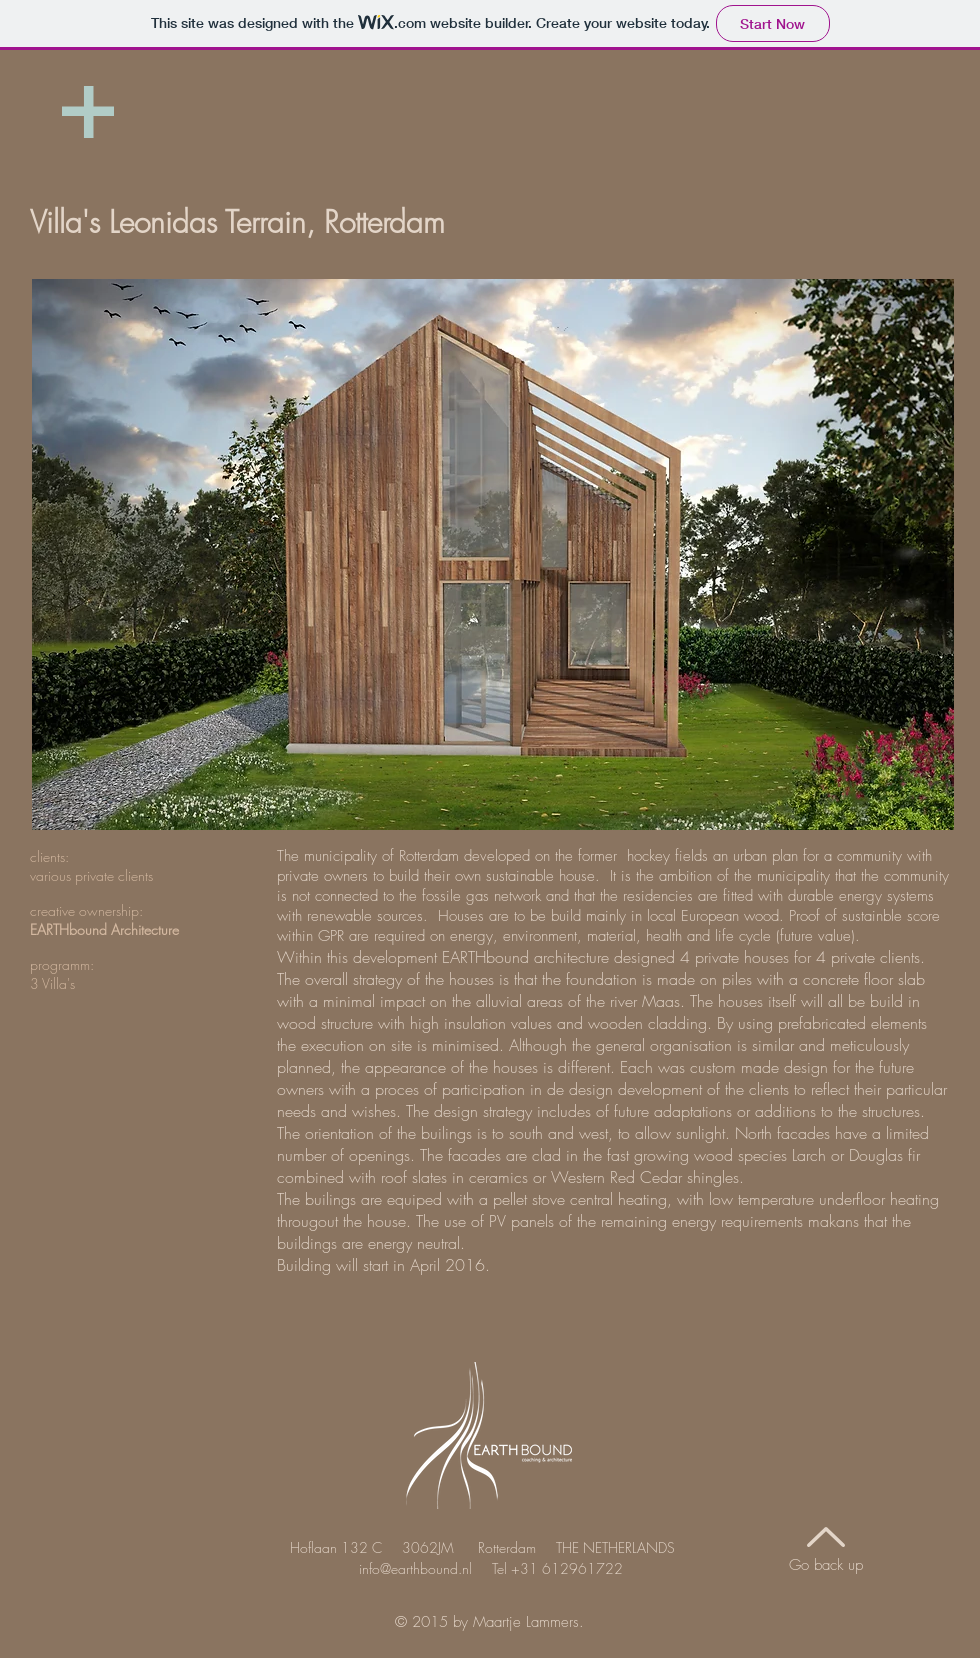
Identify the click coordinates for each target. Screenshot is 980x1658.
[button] (493, 554)
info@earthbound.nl (415, 1568)
